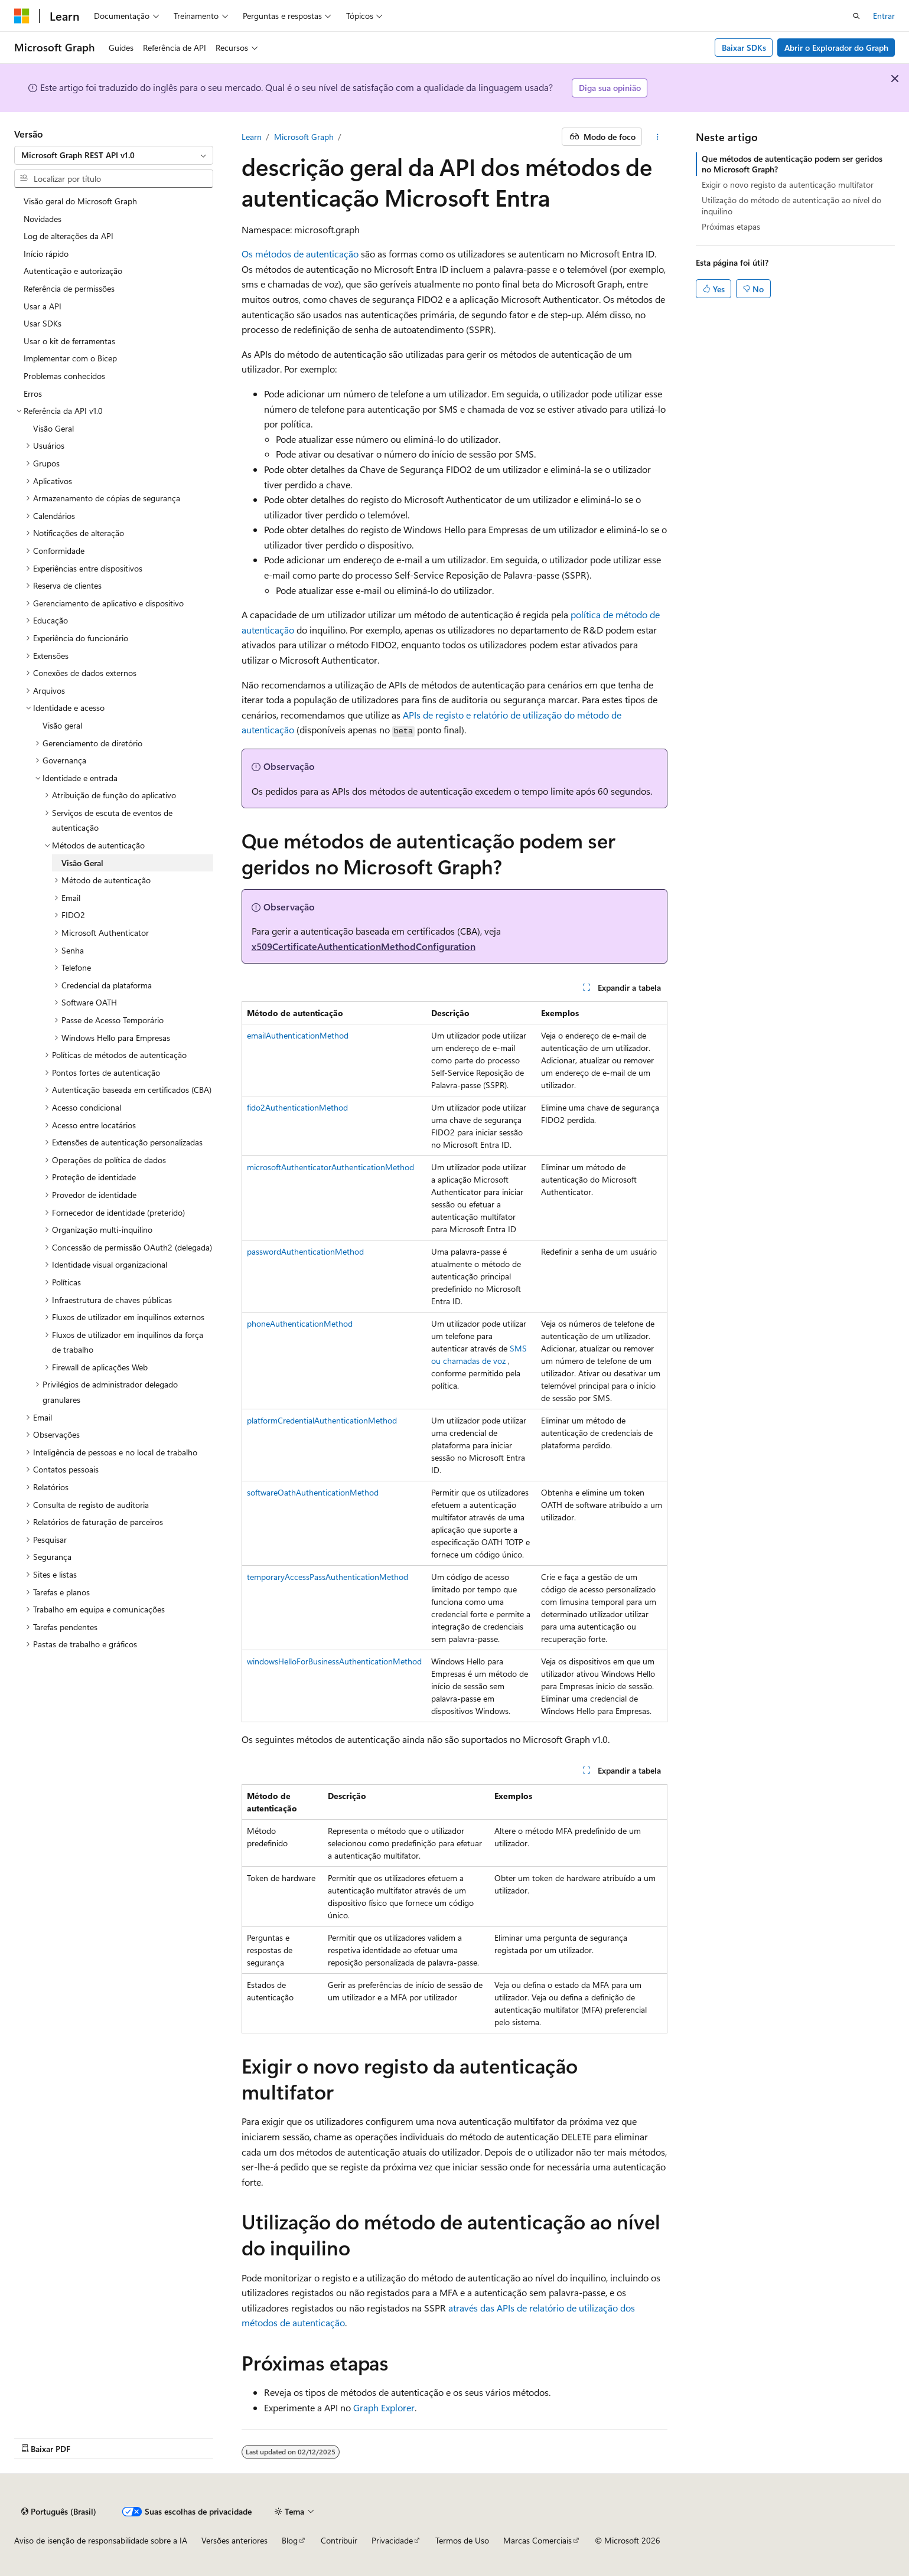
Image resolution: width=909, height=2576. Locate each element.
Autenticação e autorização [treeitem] (73, 270)
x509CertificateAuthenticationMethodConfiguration (363, 946)
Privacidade (392, 2540)
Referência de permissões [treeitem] (69, 288)
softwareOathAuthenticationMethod (313, 1492)
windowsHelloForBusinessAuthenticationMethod (334, 1661)
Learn (252, 136)
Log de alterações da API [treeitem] (68, 235)
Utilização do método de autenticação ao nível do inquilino (791, 205)
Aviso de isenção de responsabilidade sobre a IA (100, 2540)
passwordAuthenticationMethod (305, 1251)
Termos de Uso (462, 2540)
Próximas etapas (731, 226)
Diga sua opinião (610, 87)
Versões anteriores (234, 2540)
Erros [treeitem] (33, 393)
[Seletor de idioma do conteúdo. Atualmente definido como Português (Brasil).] (58, 2511)
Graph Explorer (384, 2407)
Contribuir (339, 2540)
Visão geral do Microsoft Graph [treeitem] (80, 201)
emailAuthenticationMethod (297, 1035)
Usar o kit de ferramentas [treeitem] (69, 341)
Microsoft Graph (304, 136)
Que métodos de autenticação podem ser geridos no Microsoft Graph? (792, 164)
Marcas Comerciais (537, 2540)
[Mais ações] (657, 137)
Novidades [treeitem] (42, 218)
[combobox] (113, 155)
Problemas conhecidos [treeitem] (64, 375)
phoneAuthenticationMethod (300, 1323)
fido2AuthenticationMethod (297, 1107)
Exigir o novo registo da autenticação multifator (788, 184)
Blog (290, 2540)
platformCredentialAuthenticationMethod (322, 1420)
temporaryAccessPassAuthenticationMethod (327, 1576)
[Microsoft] (22, 16)
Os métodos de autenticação (300, 253)
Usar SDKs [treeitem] (42, 323)
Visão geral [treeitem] (62, 725)
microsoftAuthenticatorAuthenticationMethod (330, 1167)
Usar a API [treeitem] (42, 306)
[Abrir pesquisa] (856, 16)
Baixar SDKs (744, 47)
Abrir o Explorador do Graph (836, 47)
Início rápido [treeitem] (46, 253)
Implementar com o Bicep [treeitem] (70, 358)
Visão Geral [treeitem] (53, 428)
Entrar (884, 15)
